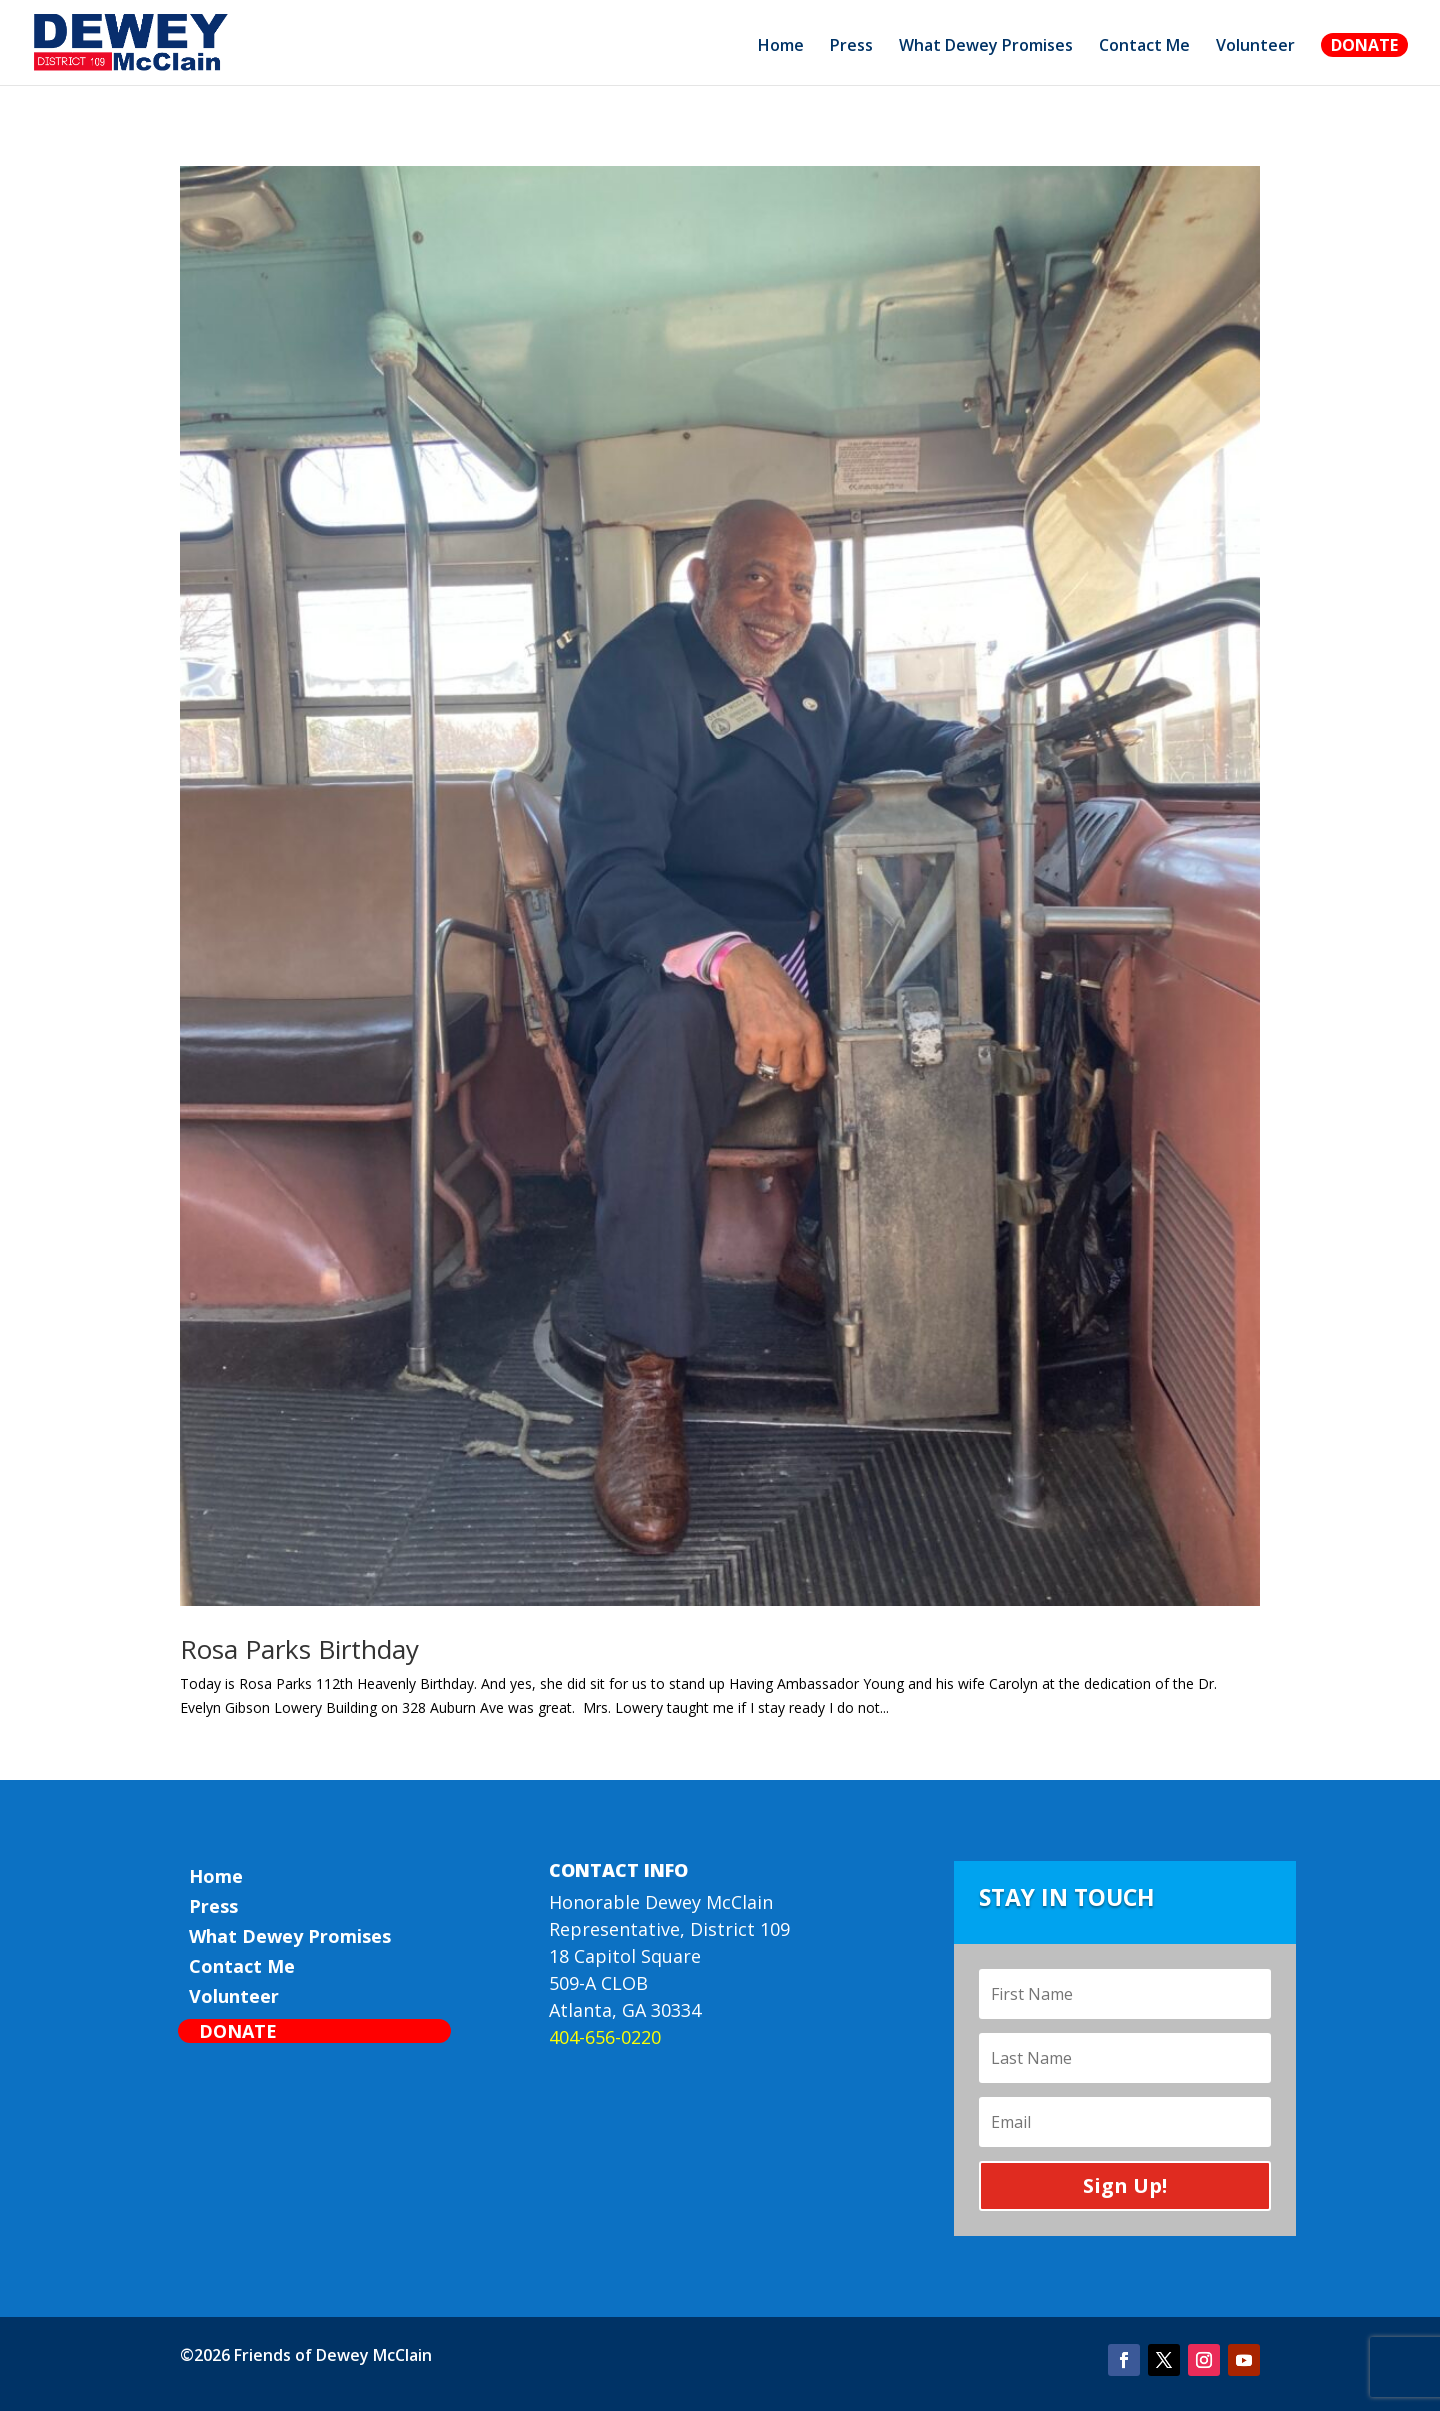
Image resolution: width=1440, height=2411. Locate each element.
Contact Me (1144, 47)
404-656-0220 (605, 2037)
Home (781, 47)
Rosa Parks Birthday (299, 1649)
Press (851, 47)
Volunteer (1255, 47)
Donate (1364, 45)
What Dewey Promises (986, 47)
